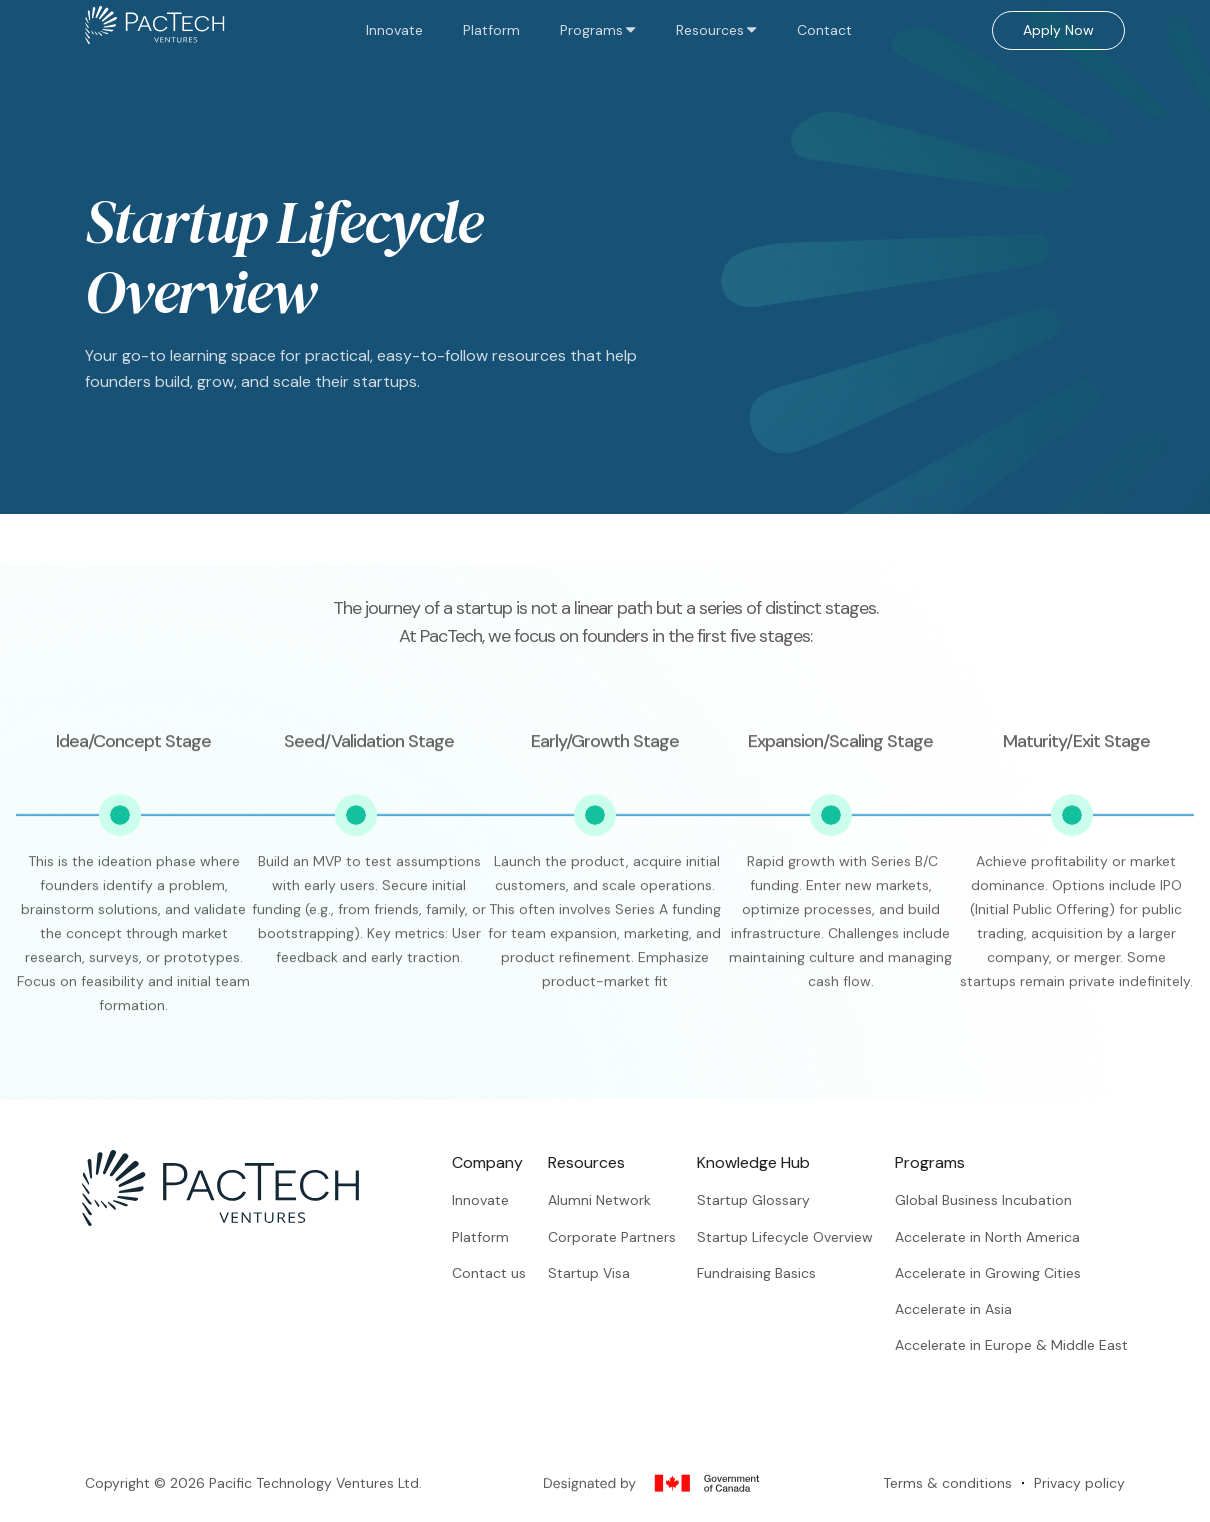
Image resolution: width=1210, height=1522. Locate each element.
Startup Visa (607, 1273)
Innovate (394, 30)
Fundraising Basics (775, 1273)
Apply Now (1058, 30)
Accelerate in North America (1006, 1237)
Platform (491, 30)
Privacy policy (1079, 1501)
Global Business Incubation (1002, 1200)
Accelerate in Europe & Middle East (1030, 1346)
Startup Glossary (772, 1200)
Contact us (508, 1273)
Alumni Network (617, 1200)
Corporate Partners (630, 1237)
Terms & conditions (947, 1501)
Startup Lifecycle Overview (804, 1237)
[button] (598, 30)
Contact (824, 30)
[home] (155, 30)
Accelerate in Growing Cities (1007, 1273)
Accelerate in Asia (972, 1309)
